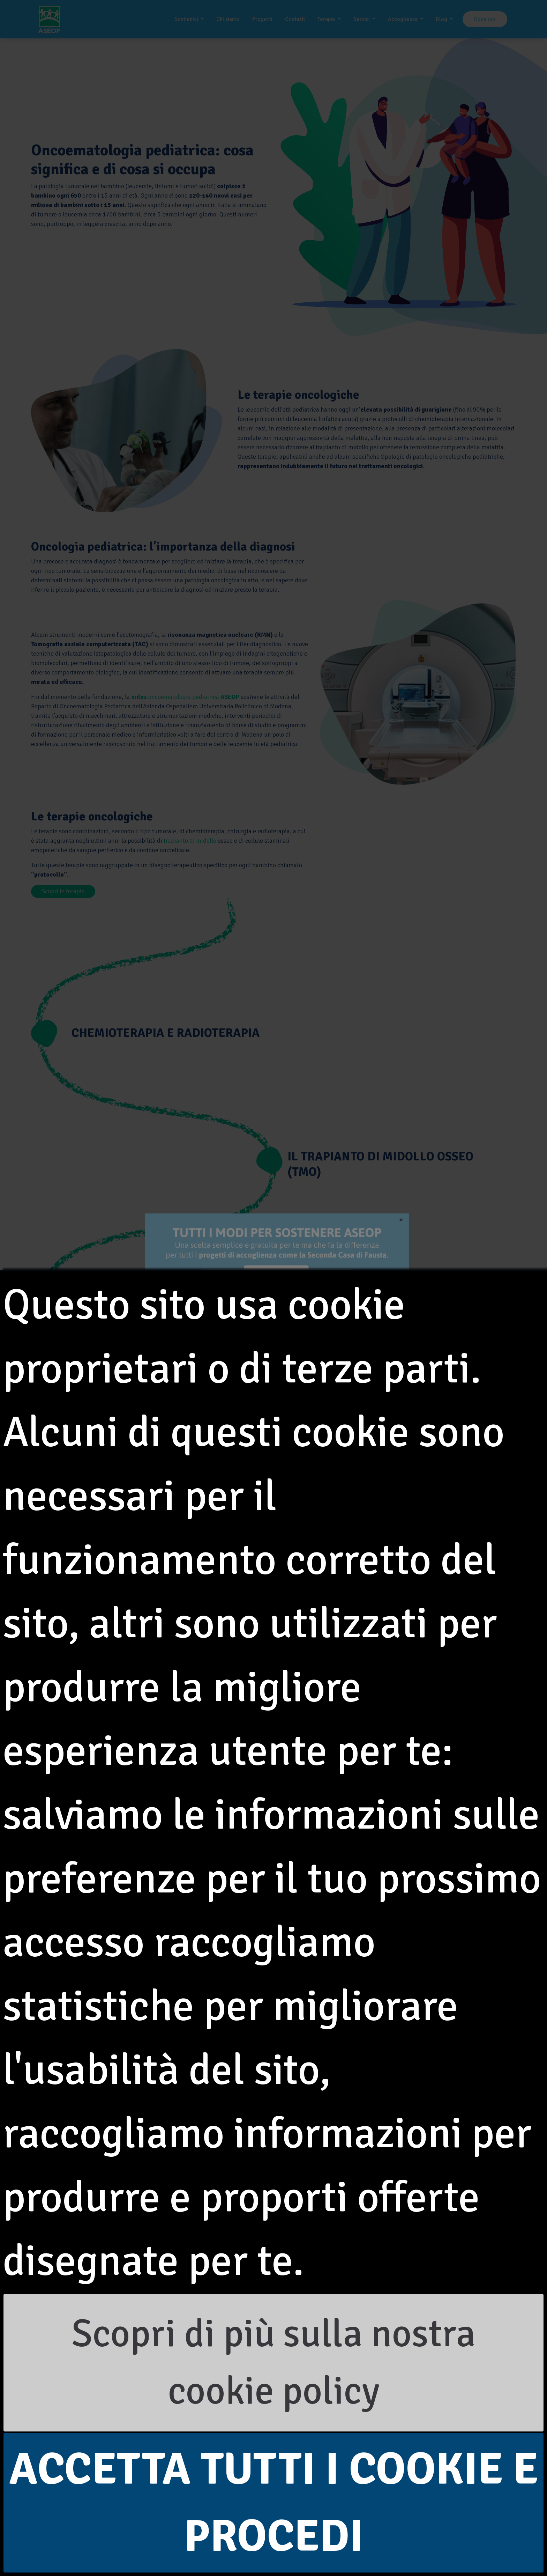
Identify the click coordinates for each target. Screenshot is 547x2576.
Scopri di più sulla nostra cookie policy (273, 2362)
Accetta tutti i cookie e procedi (273, 2502)
